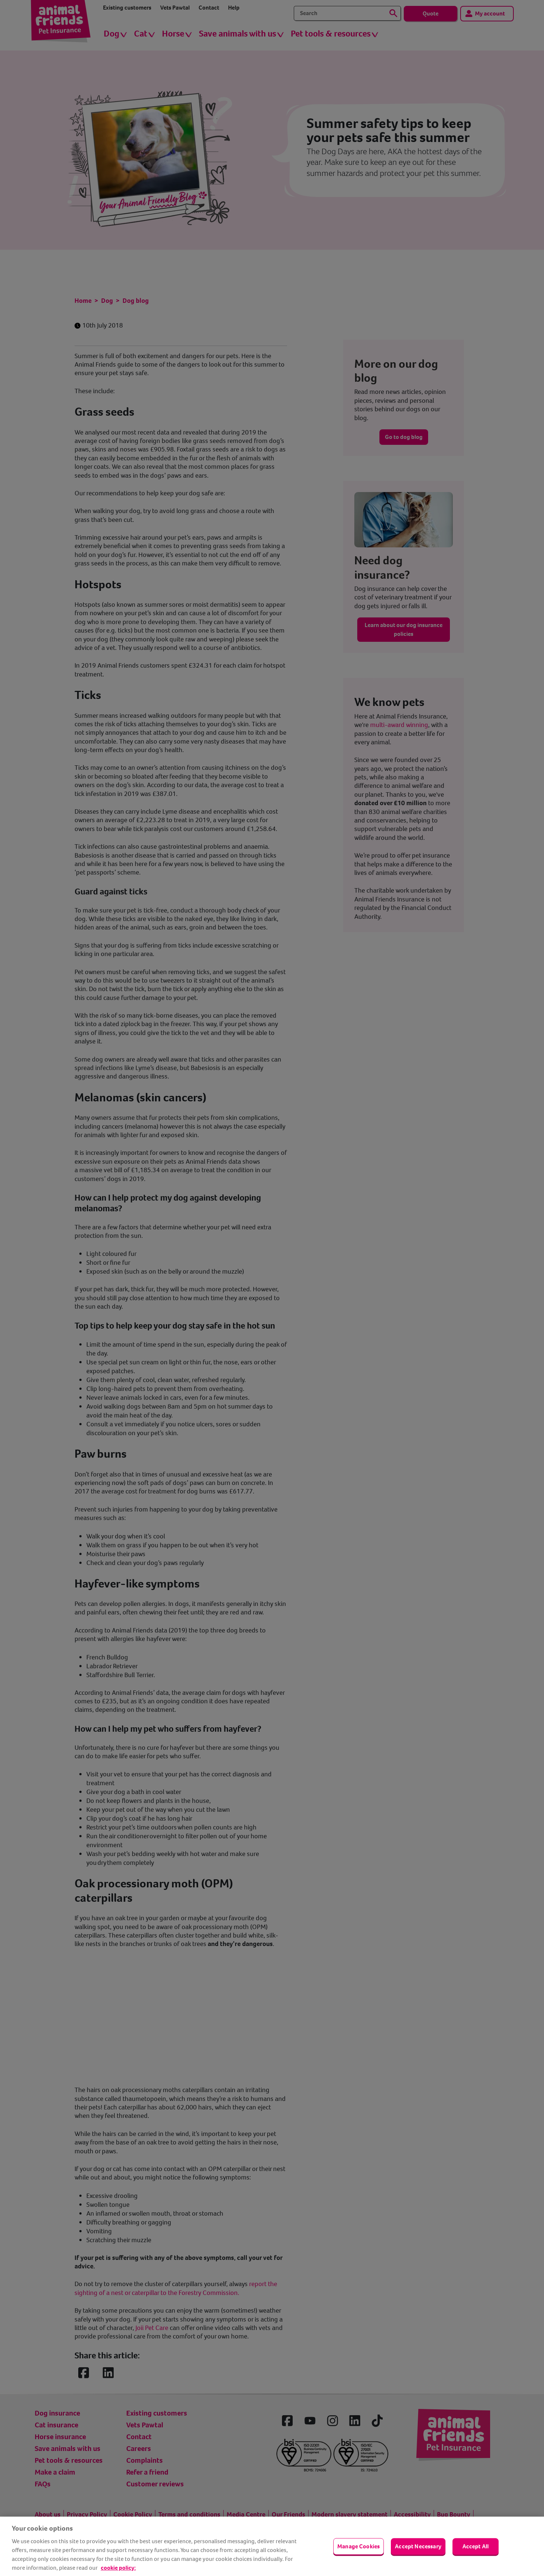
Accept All (475, 2546)
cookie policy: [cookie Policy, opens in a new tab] (118, 2568)
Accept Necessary (418, 2546)
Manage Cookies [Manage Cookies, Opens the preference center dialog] (358, 2546)
